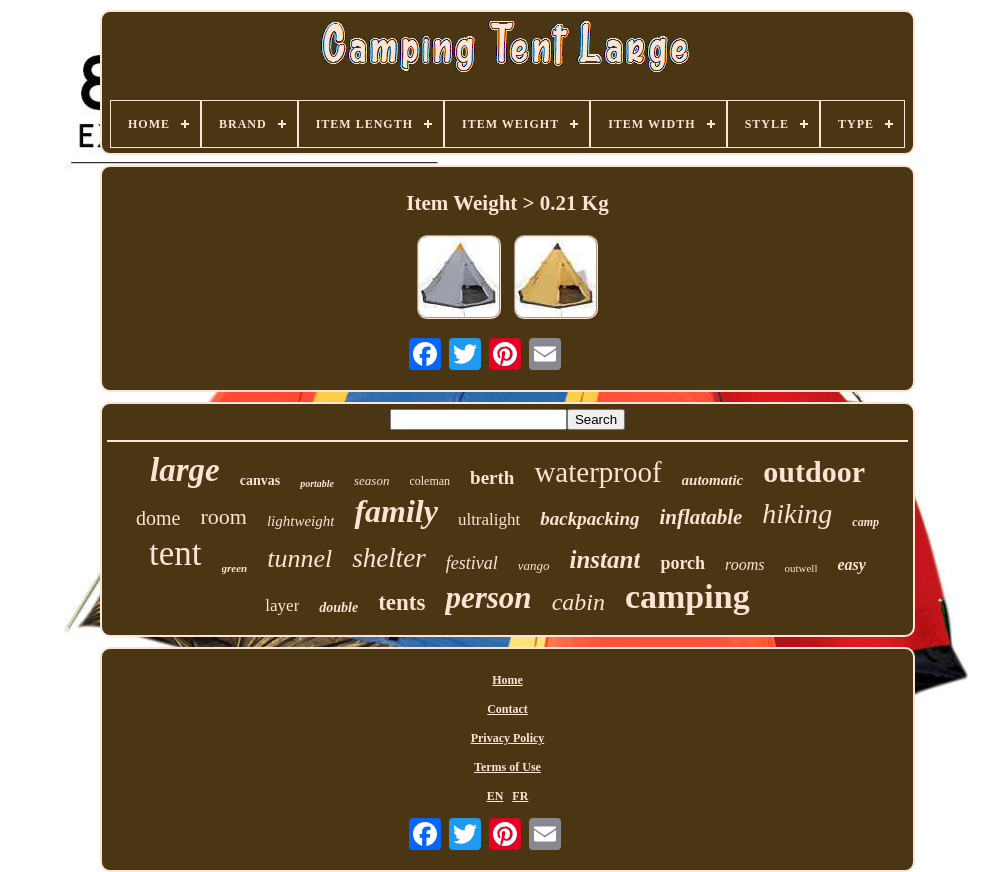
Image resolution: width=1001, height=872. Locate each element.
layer (282, 605)
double (338, 607)
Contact (507, 709)
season (371, 480)
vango (534, 565)
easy (851, 564)
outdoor (814, 471)
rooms (744, 564)
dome (158, 518)
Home (507, 680)
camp (865, 522)
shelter (389, 558)
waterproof (597, 472)
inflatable (700, 517)
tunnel (299, 558)
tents (401, 602)
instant (605, 559)
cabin (578, 602)
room (223, 516)
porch (682, 563)
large (185, 470)
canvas (260, 480)
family (396, 511)
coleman (429, 481)
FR (520, 796)
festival (472, 563)
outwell (800, 568)
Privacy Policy (508, 738)
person (488, 597)
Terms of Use (507, 767)
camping (687, 596)
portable (317, 483)
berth (492, 477)
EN (495, 796)
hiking (797, 513)
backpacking (589, 518)
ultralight (489, 519)
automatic (713, 480)
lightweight (301, 521)
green (235, 568)
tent (175, 553)
